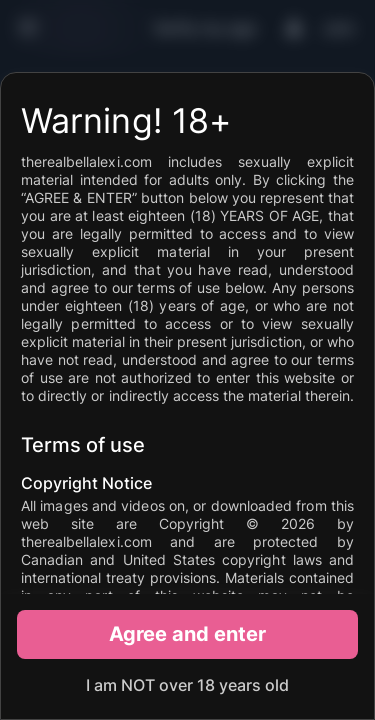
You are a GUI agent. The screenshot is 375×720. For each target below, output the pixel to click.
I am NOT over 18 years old (187, 685)
